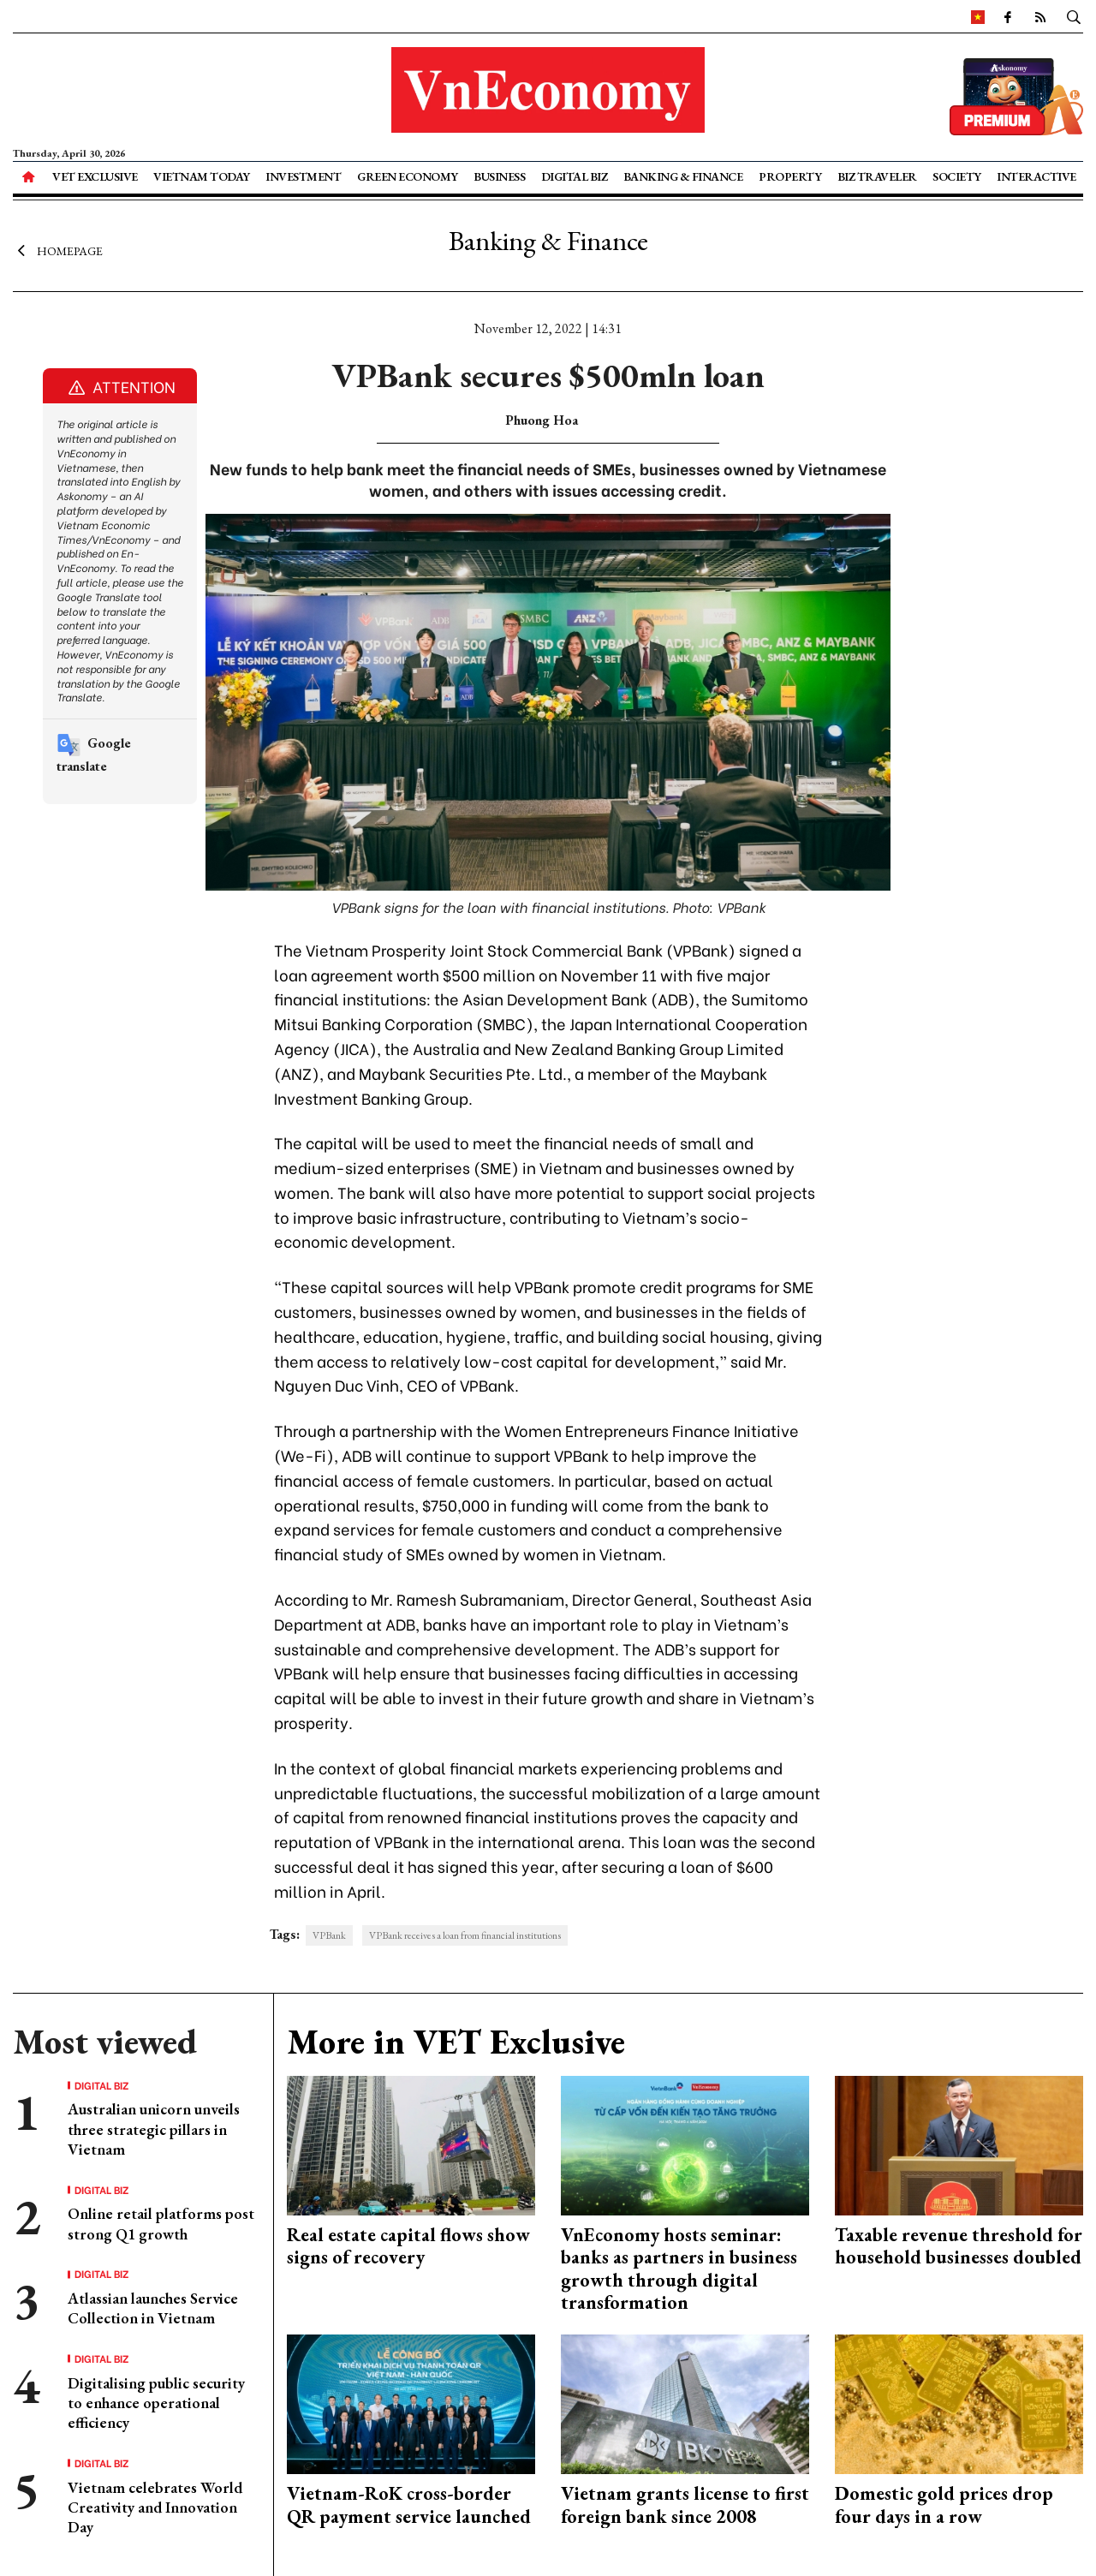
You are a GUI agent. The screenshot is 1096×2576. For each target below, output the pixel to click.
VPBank (329, 1935)
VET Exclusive (95, 176)
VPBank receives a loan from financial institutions (465, 1935)
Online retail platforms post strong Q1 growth (161, 2223)
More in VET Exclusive (456, 2041)
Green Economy (407, 176)
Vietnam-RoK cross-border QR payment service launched (409, 2504)
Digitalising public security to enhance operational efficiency (156, 2403)
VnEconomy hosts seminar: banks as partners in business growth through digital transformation (679, 2268)
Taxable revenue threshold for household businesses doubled (958, 2245)
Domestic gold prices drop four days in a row (944, 2504)
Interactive (1036, 176)
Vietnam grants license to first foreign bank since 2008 (685, 2504)
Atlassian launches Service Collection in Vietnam (153, 2308)
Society (956, 176)
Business (499, 176)
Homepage (58, 251)
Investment (303, 176)
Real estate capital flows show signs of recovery (408, 2245)
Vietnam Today (201, 176)
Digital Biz (574, 176)
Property (790, 176)
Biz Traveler (877, 176)
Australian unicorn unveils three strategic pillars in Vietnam (154, 2129)
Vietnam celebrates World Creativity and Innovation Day (155, 2507)
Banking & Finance (683, 176)
